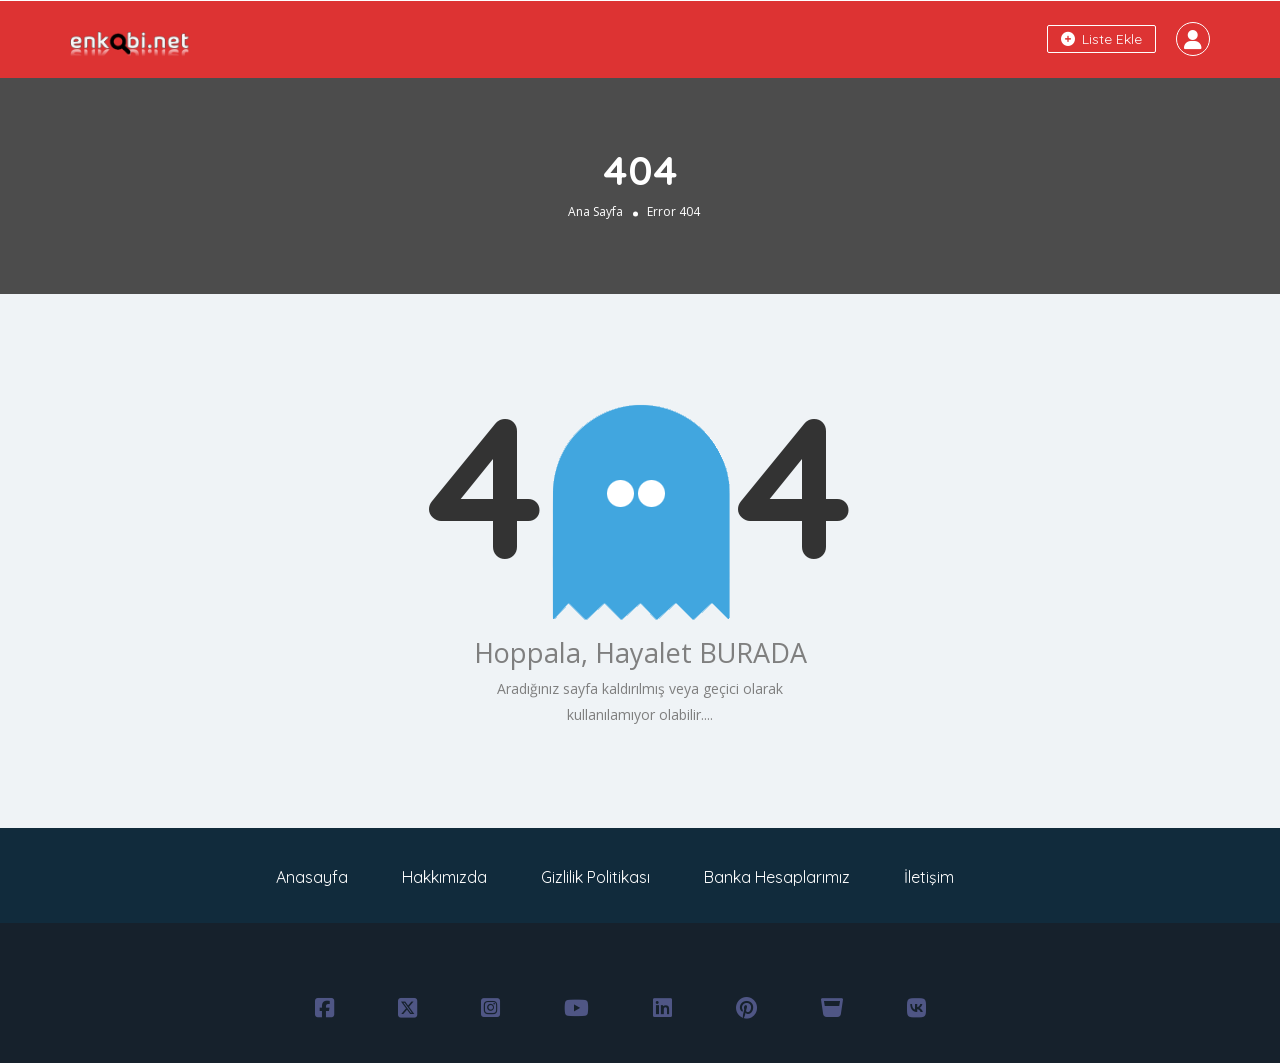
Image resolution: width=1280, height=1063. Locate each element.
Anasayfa (312, 877)
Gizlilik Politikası (595, 877)
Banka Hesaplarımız (777, 877)
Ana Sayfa (595, 211)
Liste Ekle (1101, 39)
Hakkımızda (444, 877)
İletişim (929, 877)
